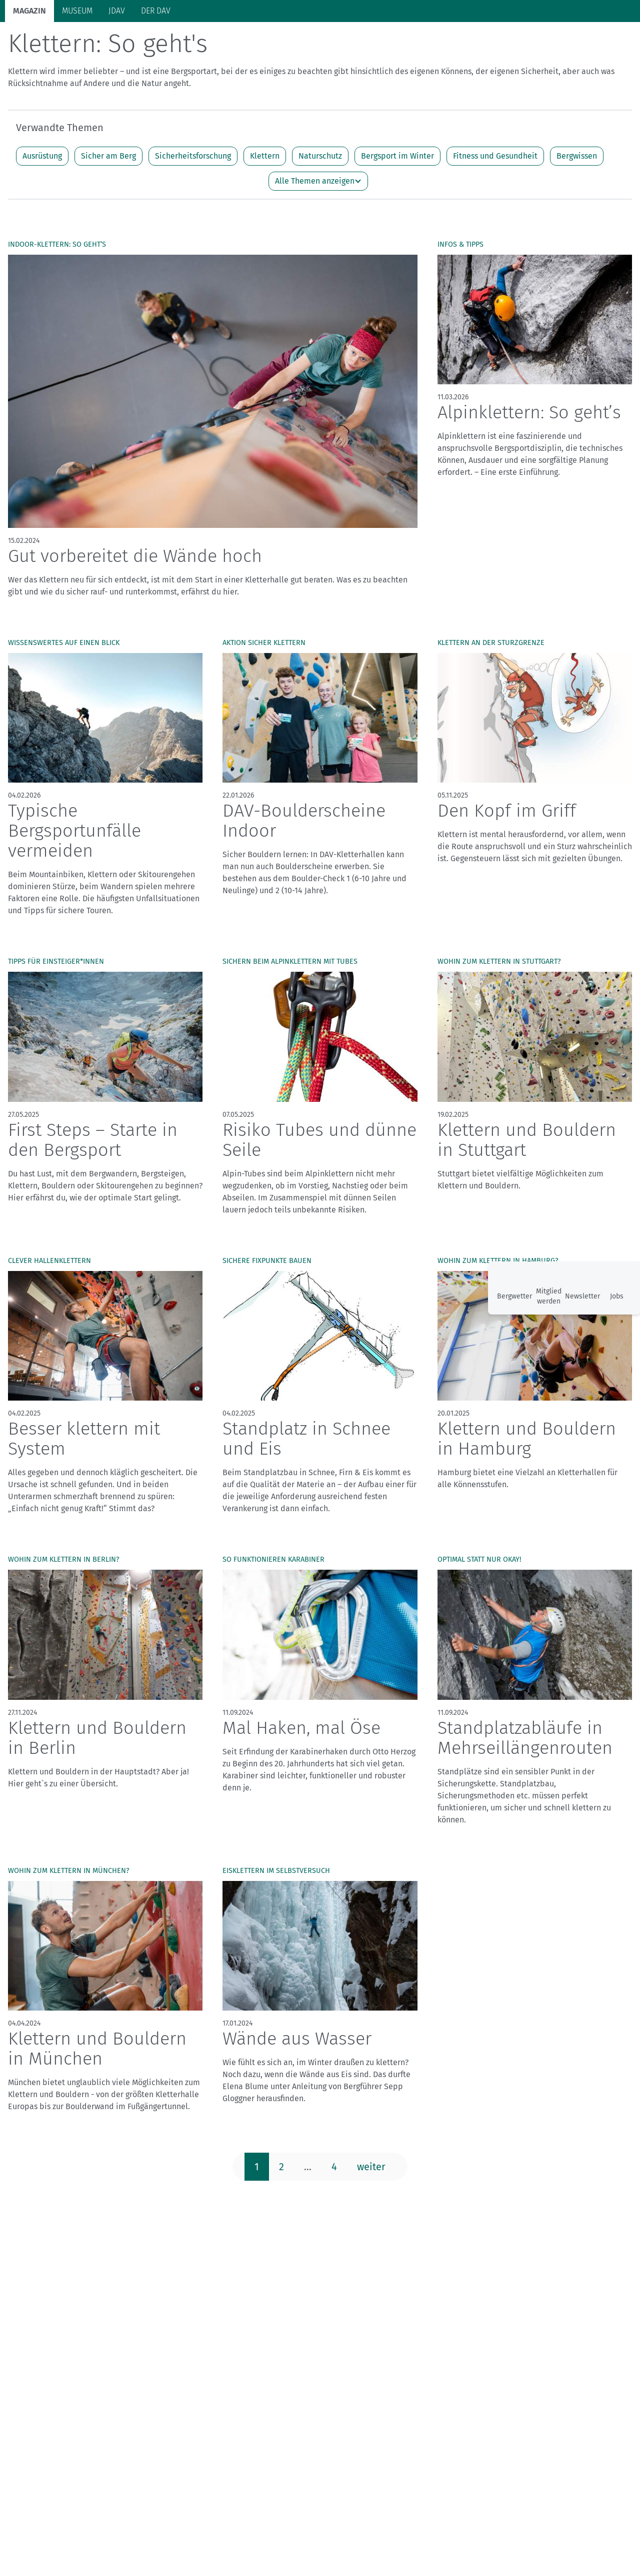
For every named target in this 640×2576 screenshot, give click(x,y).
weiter (371, 2206)
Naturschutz (320, 195)
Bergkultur (378, 41)
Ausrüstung (42, 195)
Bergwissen (576, 195)
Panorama (532, 40)
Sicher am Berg (108, 195)
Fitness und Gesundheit (495, 195)
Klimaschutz (256, 41)
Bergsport (114, 41)
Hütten (206, 41)
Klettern (265, 195)
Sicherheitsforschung (193, 195)
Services (585, 40)
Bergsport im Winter (397, 195)
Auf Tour (163, 41)
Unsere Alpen (318, 41)
